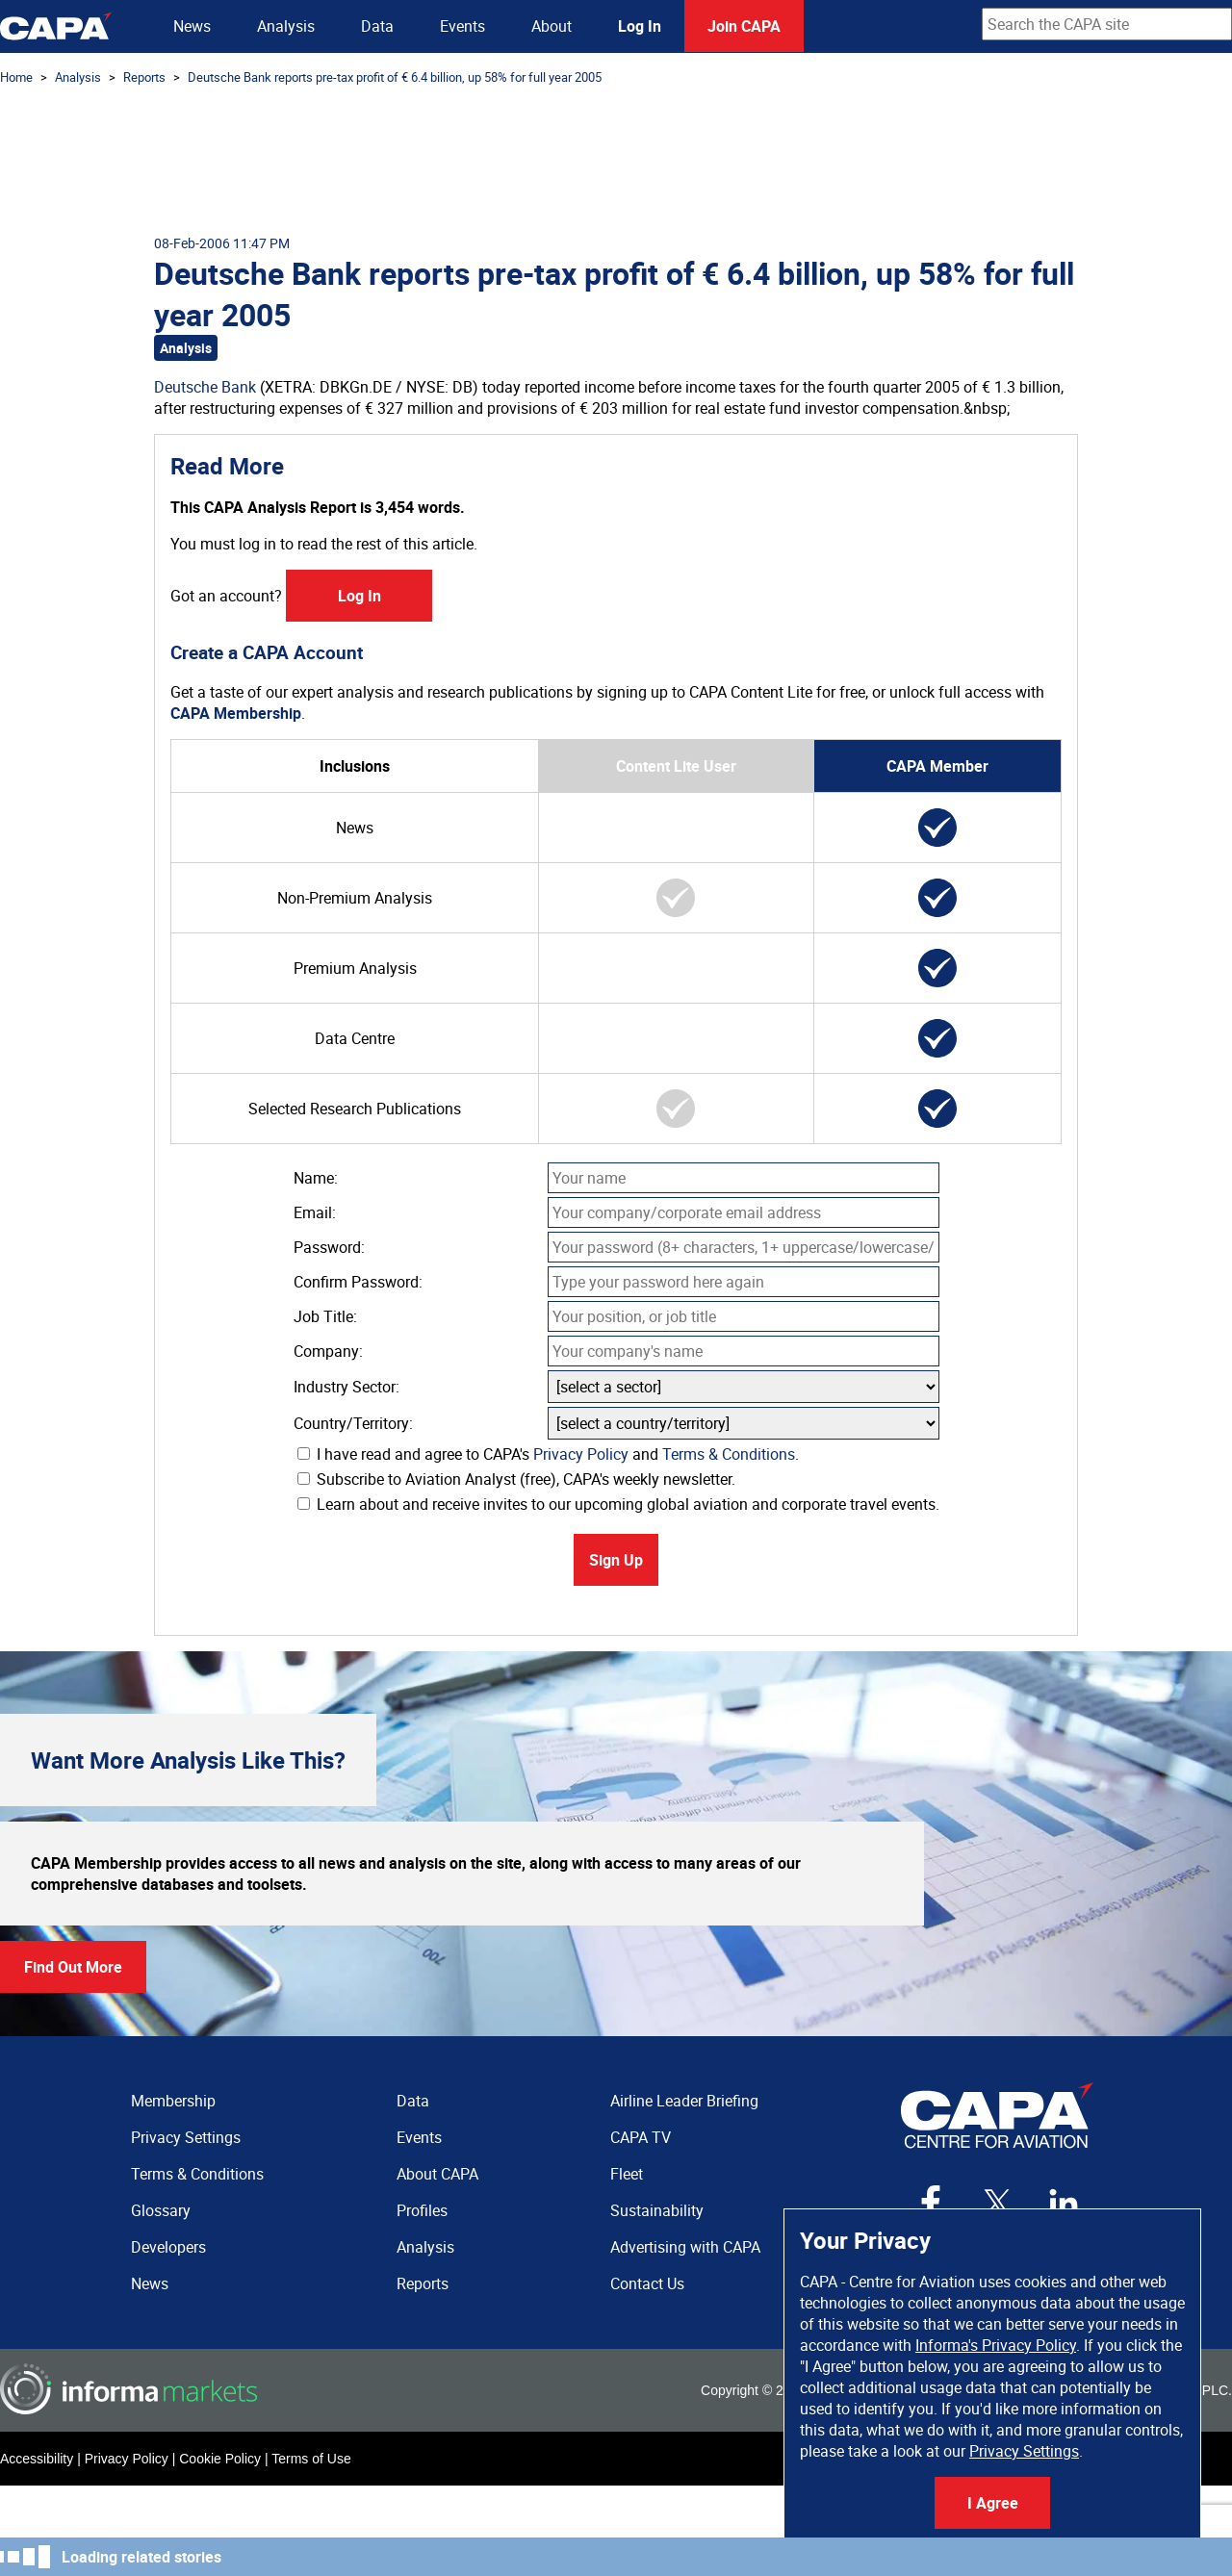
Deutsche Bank (205, 386)
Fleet (626, 2173)
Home (16, 77)
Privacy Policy (581, 1454)
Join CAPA (744, 26)
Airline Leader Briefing (684, 2100)
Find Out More (73, 1966)
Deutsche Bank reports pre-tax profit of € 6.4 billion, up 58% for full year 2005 (395, 77)
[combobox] (1107, 24)
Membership (173, 2100)
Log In (639, 26)
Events (462, 26)
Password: (329, 1247)
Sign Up (616, 1559)
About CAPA (437, 2173)
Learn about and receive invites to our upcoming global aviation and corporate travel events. (618, 1504)
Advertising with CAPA (685, 2246)
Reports (144, 77)
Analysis (286, 26)
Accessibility (36, 2458)
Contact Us (647, 2283)
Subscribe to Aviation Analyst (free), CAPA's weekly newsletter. (516, 1479)
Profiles (422, 2210)
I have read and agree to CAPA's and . (548, 1454)
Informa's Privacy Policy (995, 2345)
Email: (315, 1212)
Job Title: (325, 1316)
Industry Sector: (346, 1386)
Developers (168, 2246)
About (551, 26)
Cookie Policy (220, 2458)
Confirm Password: (358, 1281)
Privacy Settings (1024, 2450)
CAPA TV (640, 2137)
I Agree (992, 2502)
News (192, 26)
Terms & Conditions (728, 1454)
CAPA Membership (235, 713)
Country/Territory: (353, 1423)
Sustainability (657, 2210)
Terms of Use (310, 2458)
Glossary (161, 2210)
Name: (316, 1177)
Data (377, 26)
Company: (328, 1351)
